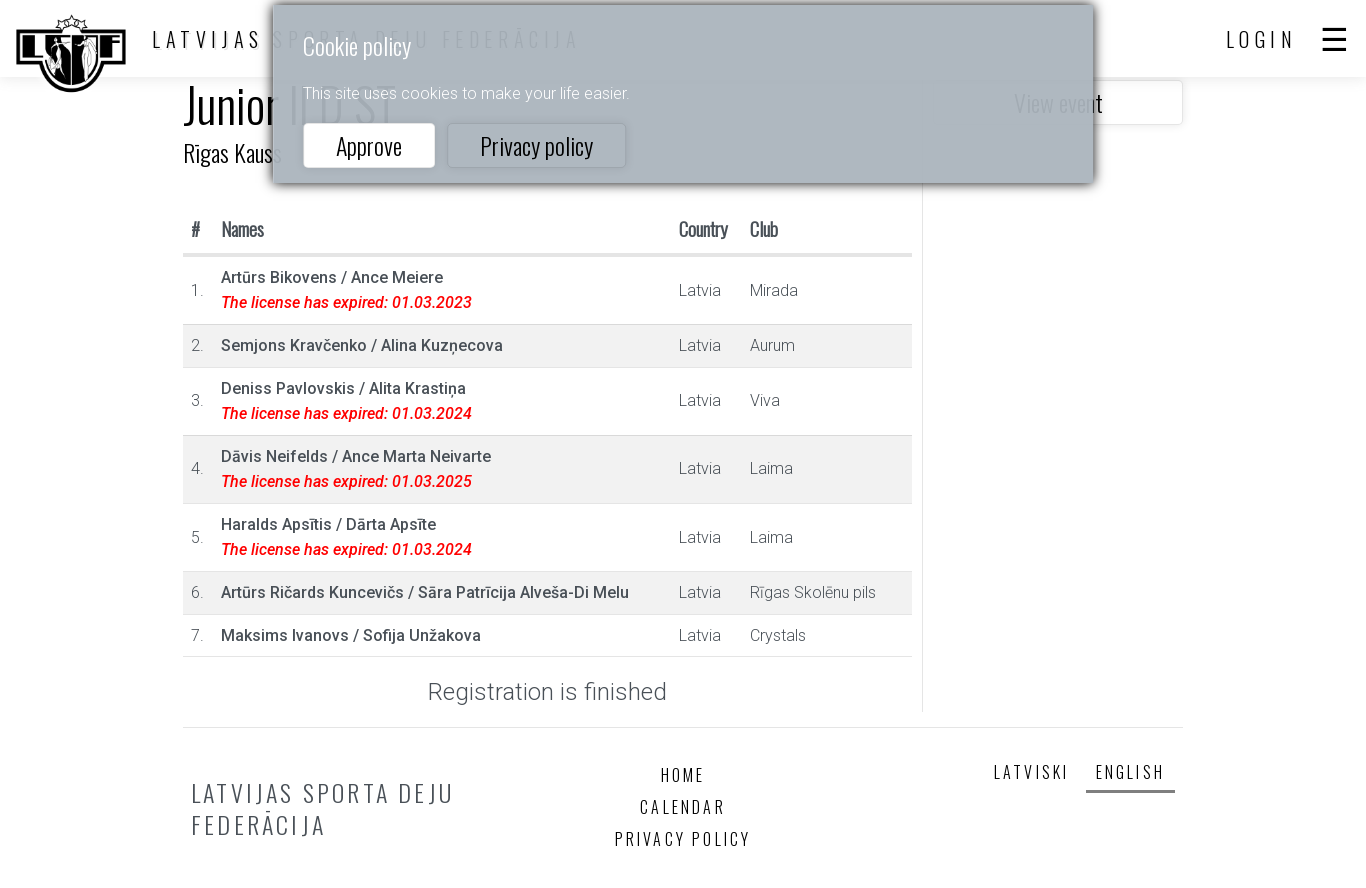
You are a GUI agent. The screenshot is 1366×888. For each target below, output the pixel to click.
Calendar (683, 807)
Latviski (1032, 772)
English (1130, 772)
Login (1262, 39)
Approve (369, 145)
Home (683, 775)
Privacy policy (536, 145)
